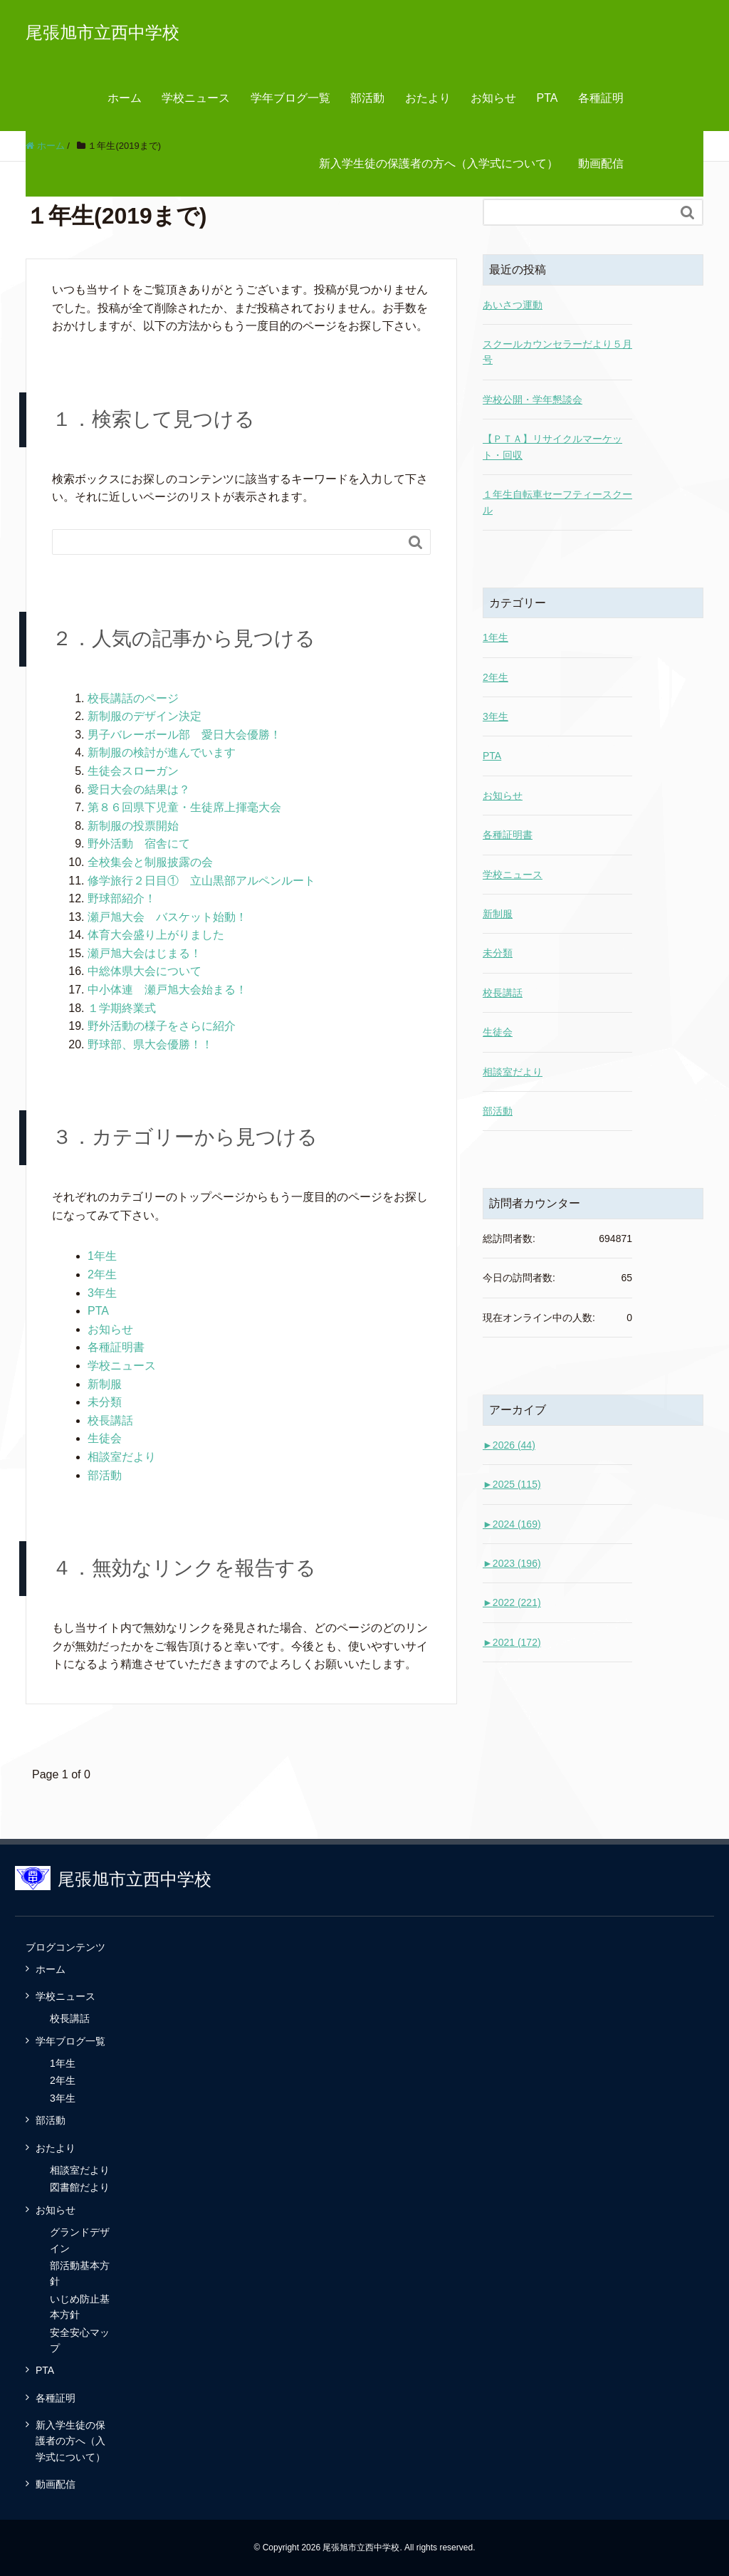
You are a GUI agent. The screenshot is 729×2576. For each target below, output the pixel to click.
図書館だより (80, 2187)
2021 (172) (512, 1642)
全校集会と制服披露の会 (150, 862)
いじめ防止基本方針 (80, 2306)
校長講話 (110, 1420)
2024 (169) (512, 1524)
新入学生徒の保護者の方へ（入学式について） (438, 163)
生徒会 (105, 1438)
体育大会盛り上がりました (156, 935)
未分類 (105, 1402)
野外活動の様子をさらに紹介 (162, 1026)
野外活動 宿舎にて (139, 844)
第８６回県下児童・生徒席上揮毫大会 (184, 807)
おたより (428, 98)
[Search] (227, 542)
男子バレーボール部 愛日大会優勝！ (184, 735)
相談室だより (122, 1457)
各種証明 (601, 98)
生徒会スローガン (133, 771)
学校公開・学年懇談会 (532, 399)
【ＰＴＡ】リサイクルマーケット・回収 (552, 446)
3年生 (102, 1293)
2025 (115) (512, 1484)
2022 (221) (512, 1602)
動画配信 (601, 163)
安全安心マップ (80, 2340)
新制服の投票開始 (133, 826)
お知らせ (493, 98)
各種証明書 (116, 1347)
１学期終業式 (122, 1008)
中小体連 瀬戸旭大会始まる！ (167, 990)
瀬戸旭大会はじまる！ (144, 953)
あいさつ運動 (512, 305)
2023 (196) (512, 1563)
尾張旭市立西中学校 (102, 32)
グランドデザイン (80, 2239)
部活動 (367, 98)
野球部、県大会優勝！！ (150, 1044)
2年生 (102, 1274)
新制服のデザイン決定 (144, 716)
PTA (547, 98)
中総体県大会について (144, 971)
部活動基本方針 (80, 2273)
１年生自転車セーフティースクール (557, 502)
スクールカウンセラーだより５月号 (557, 351)
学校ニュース (196, 98)
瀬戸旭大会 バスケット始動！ (167, 917)
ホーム (124, 98)
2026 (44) (509, 1445)
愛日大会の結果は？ (139, 789)
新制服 (105, 1384)
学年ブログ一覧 (290, 98)
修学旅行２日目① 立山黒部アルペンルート (201, 881)
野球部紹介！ (122, 898)
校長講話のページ (133, 698)
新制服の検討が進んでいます (162, 752)
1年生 (102, 1256)
